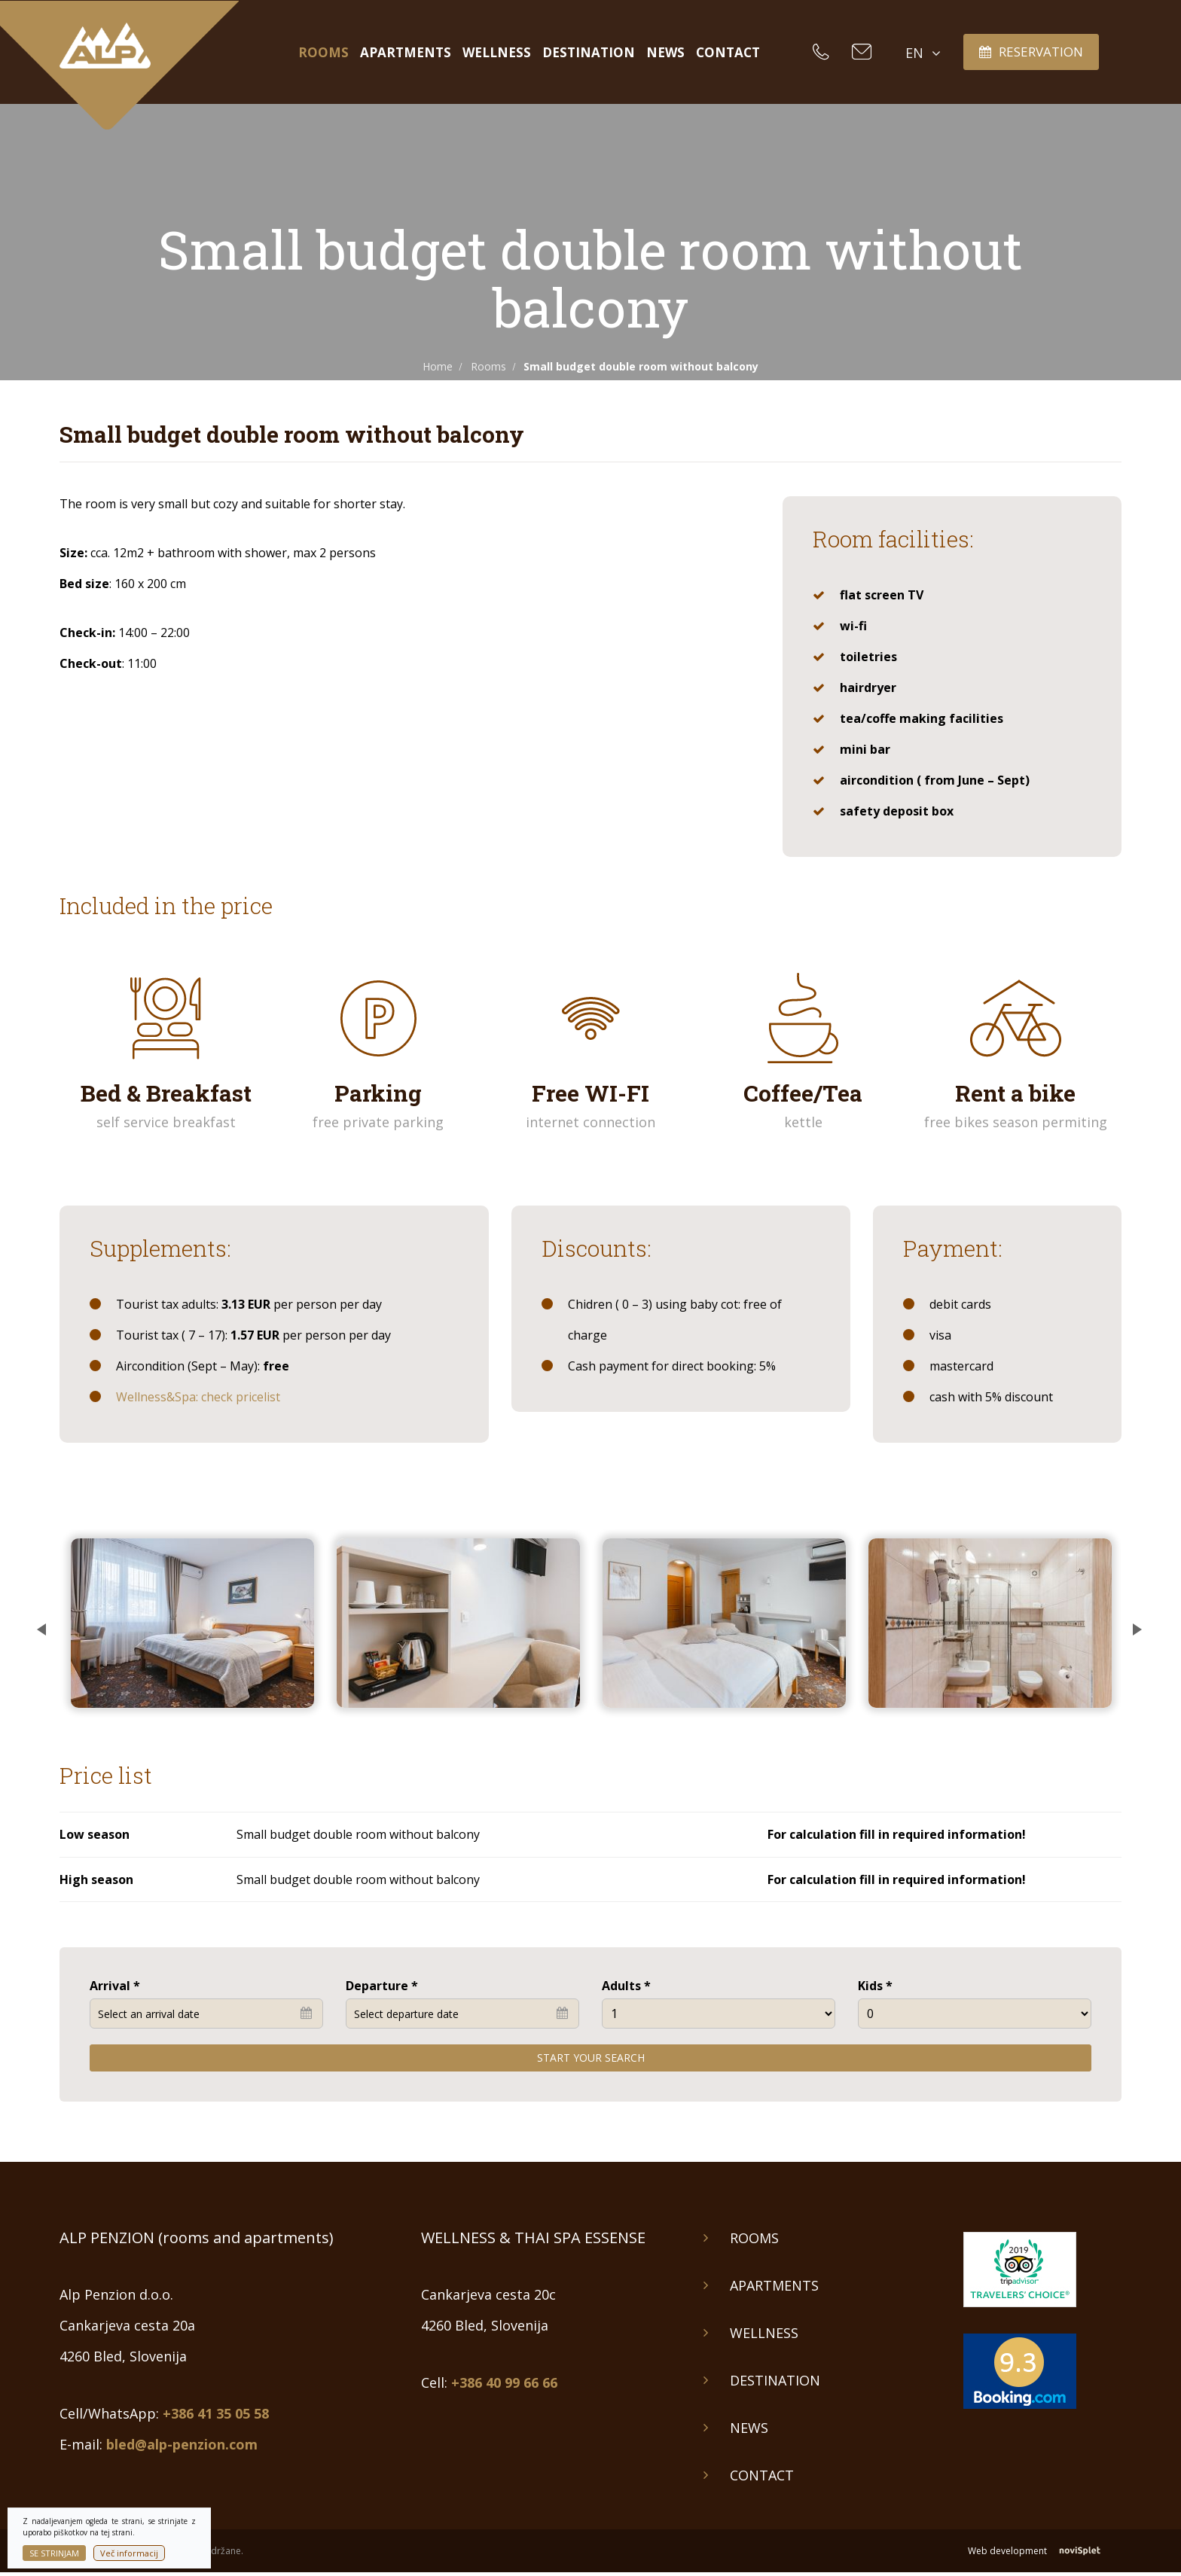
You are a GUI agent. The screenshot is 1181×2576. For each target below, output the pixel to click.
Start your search (591, 2057)
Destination (588, 53)
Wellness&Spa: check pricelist (198, 1397)
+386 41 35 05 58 (216, 2413)
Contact (728, 53)
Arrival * (115, 1985)
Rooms (323, 53)
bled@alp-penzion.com (182, 2444)
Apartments (405, 53)
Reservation (1031, 51)
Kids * (875, 1985)
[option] (192, 1623)
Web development (1044, 2550)
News (665, 53)
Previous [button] (48, 1623)
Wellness (496, 53)
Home (438, 366)
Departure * (382, 1985)
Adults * (626, 1985)
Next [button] (1132, 1623)
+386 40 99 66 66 (504, 2382)
